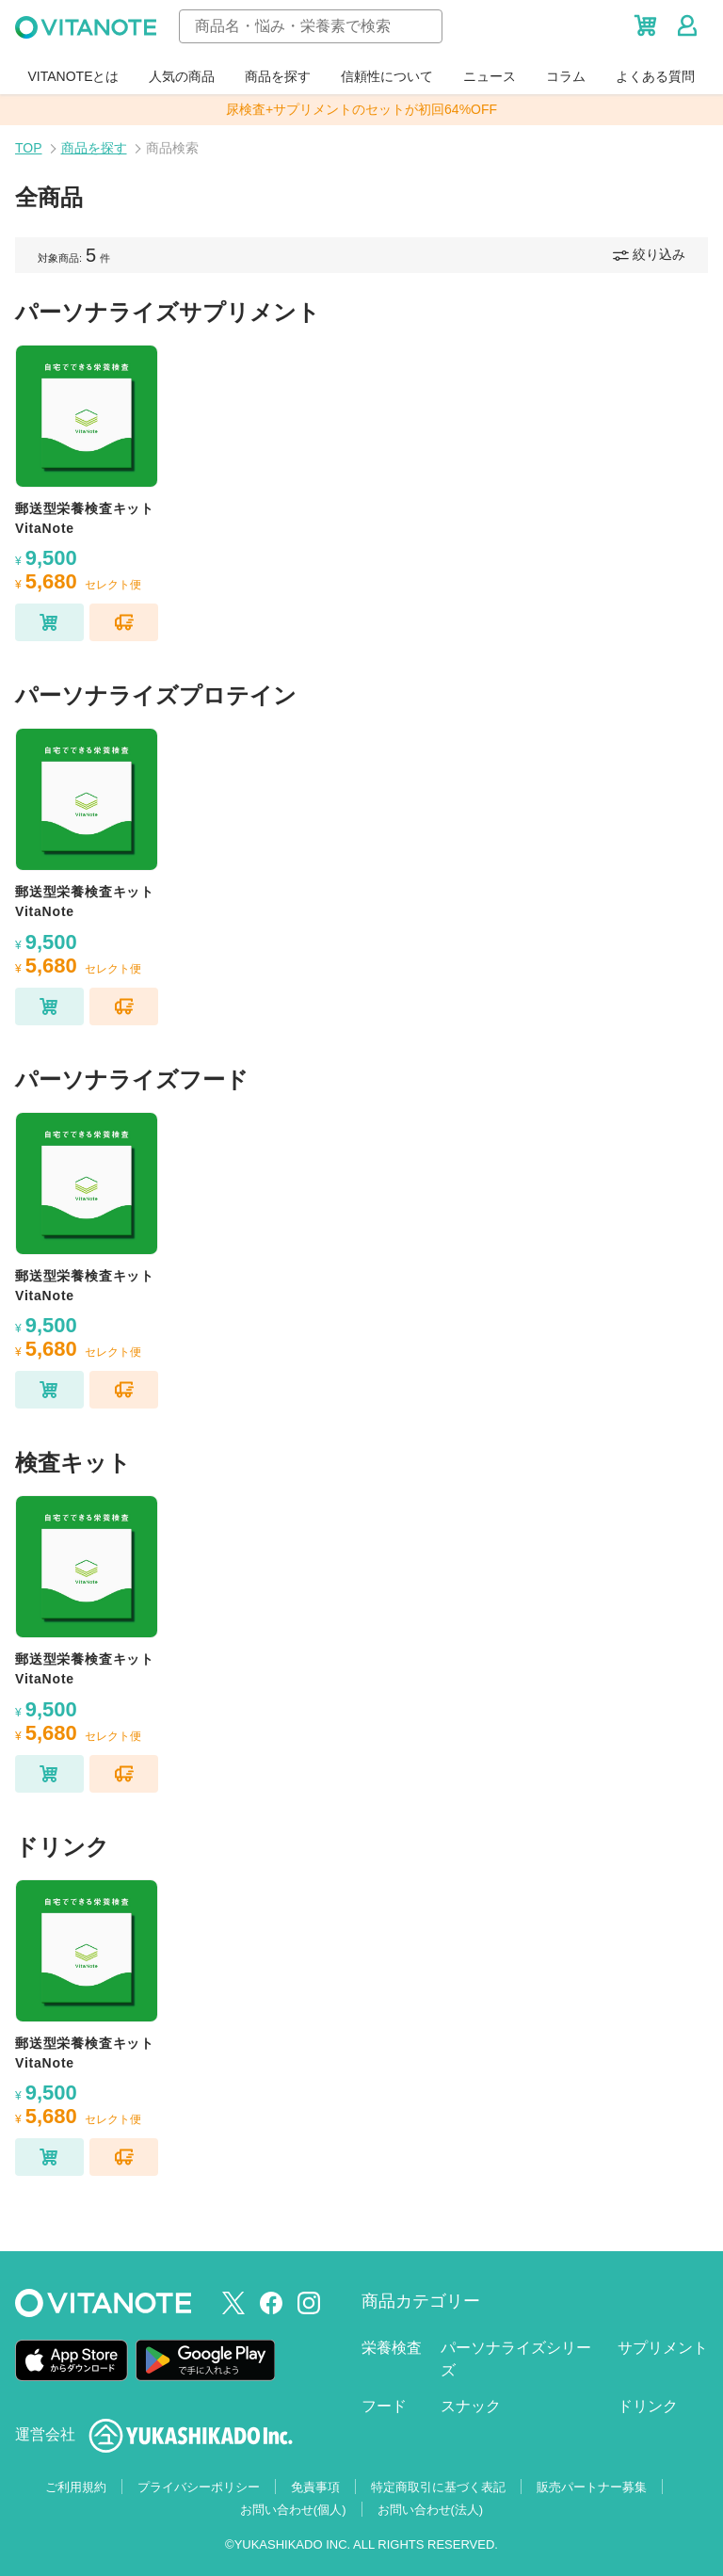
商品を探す (278, 76)
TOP (28, 147)
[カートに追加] (49, 622)
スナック (471, 2406)
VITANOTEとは (74, 76)
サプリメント (663, 2348)
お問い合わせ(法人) (431, 2510)
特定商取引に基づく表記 (438, 2487)
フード (384, 2406)
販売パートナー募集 (592, 2487)
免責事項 (315, 2487)
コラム (566, 76)
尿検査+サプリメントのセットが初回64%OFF (361, 109)
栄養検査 (392, 2348)
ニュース (489, 76)
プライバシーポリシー (198, 2487)
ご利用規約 (75, 2487)
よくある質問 (655, 76)
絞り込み (649, 254)
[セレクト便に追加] (123, 622)
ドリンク (648, 2406)
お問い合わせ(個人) (293, 2510)
